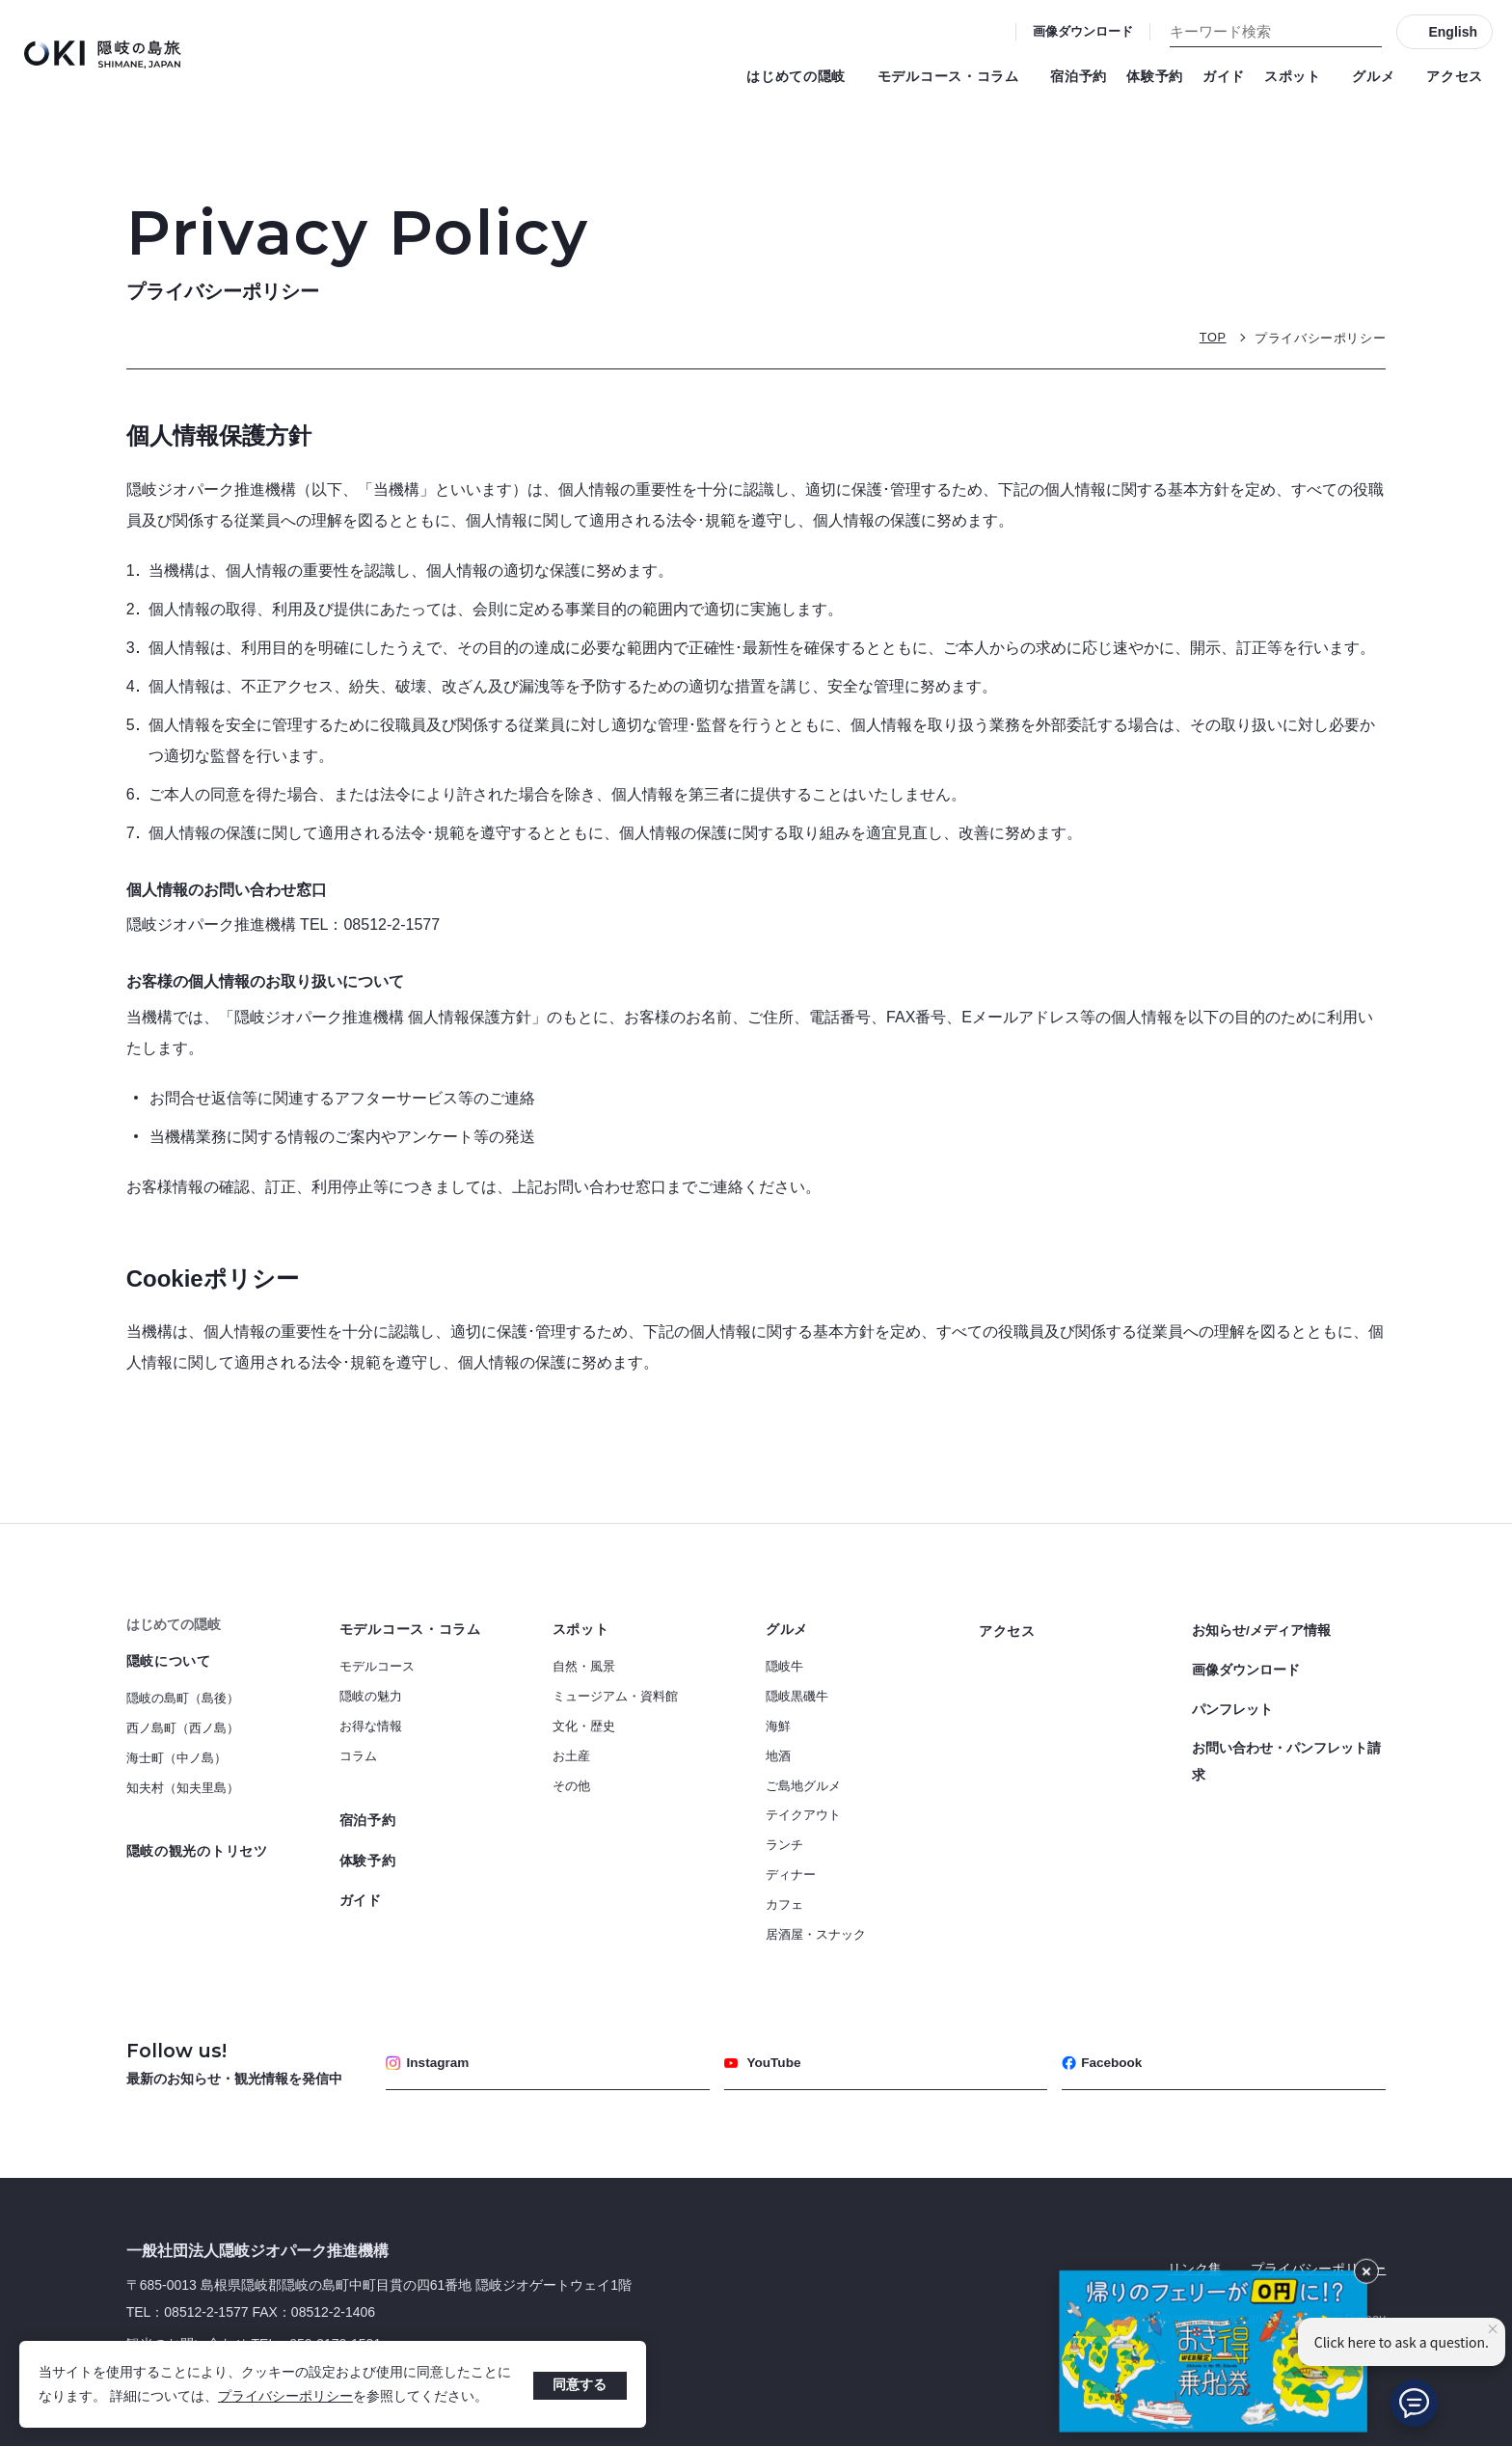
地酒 (778, 1756)
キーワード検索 (0, 0)
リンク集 (1195, 2268)
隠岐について (168, 1661)
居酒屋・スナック (816, 1934)
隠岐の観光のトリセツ (197, 1851)
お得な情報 (370, 1726)
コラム (358, 1756)
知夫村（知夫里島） (182, 1788)
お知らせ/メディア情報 (1261, 1629)
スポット (1298, 76)
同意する (580, 2384)
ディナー (791, 1874)
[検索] (1367, 31)
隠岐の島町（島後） (182, 1698)
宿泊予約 (1078, 76)
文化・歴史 (584, 1726)
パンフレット (1232, 1702)
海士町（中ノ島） (176, 1758)
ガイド (1223, 76)
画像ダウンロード (1083, 31)
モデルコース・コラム (955, 76)
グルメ (1379, 76)
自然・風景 (584, 1666)
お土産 (571, 1756)
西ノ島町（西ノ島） (182, 1728)
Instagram (429, 2063)
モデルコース (377, 1666)
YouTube (764, 2063)
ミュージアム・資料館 (615, 1696)
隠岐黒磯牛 (797, 1696)
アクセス (1454, 76)
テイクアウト (803, 1815)
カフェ (784, 1904)
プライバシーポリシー (285, 2396)
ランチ (784, 1844)
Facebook (1103, 2063)
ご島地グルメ (803, 1786)
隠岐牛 (784, 1666)
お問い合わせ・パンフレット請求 (1286, 1752)
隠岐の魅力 (370, 1696)
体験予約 (1154, 76)
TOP (1212, 337)
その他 (571, 1786)
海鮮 (778, 1726)
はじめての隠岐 (802, 76)
